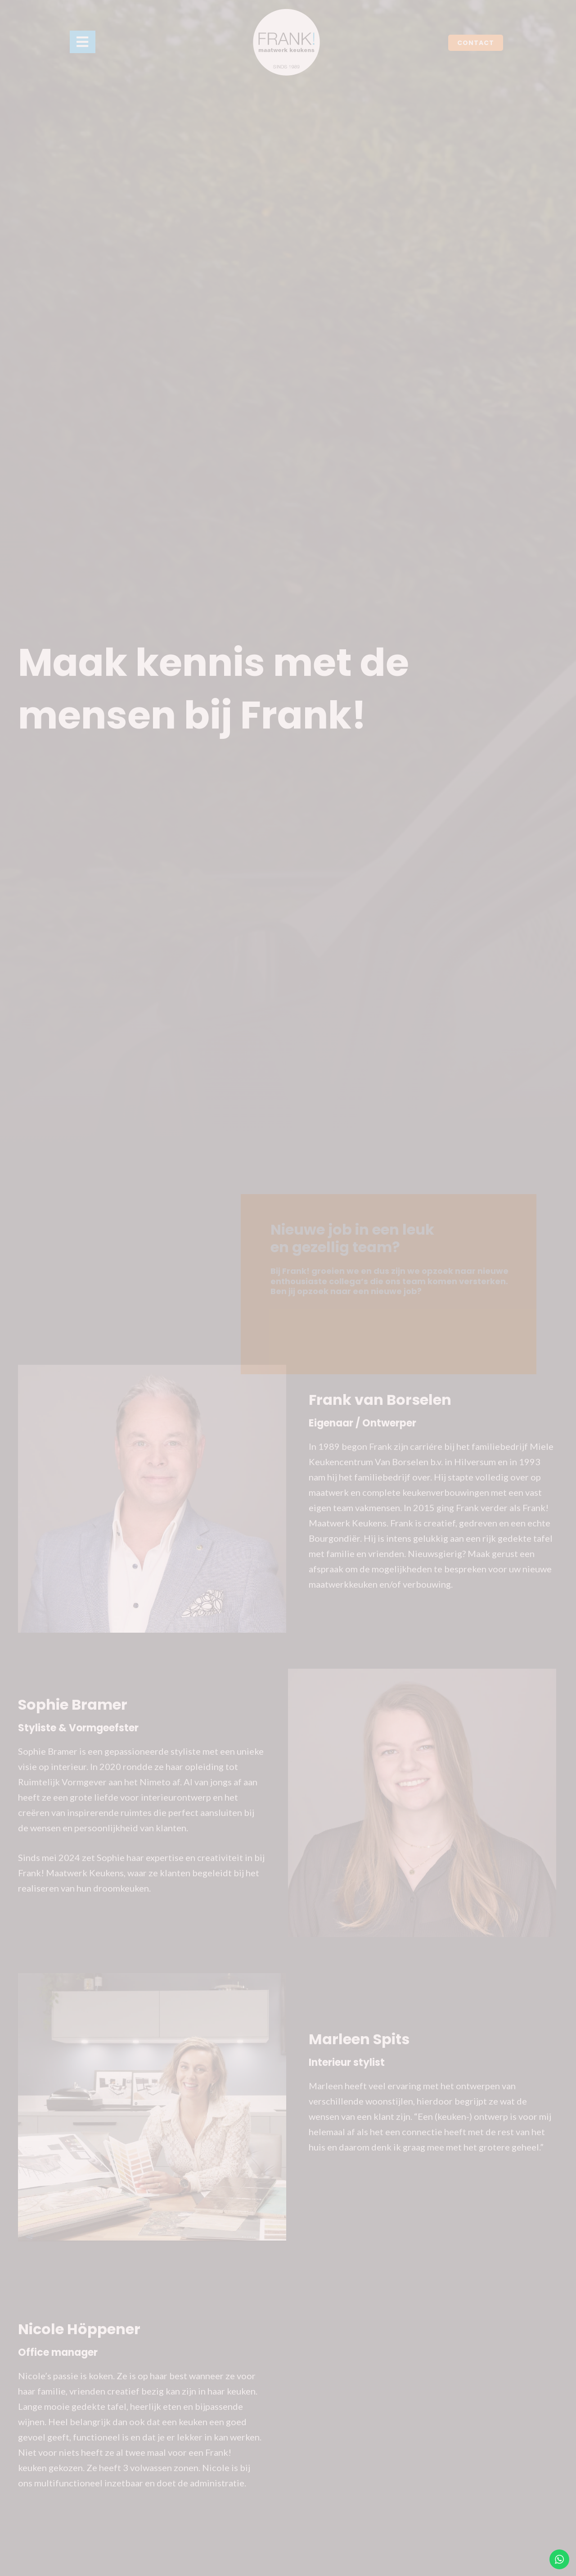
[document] (288, 1288)
